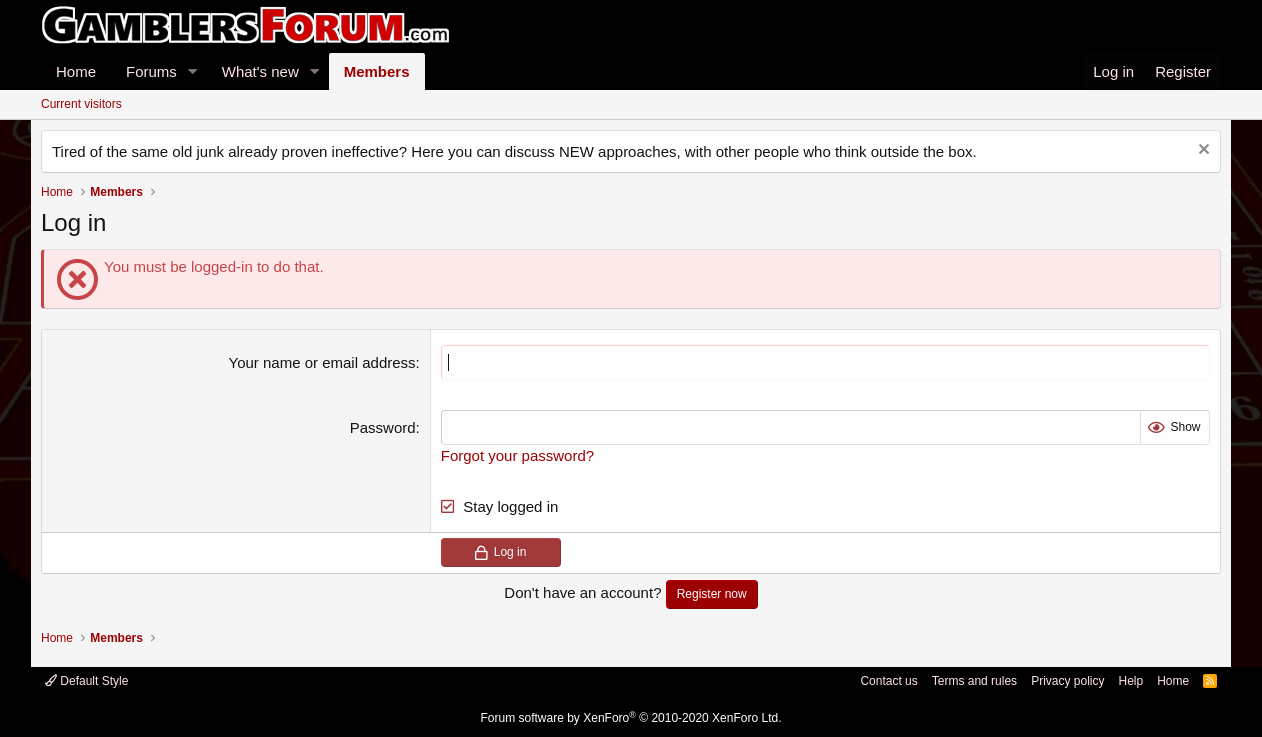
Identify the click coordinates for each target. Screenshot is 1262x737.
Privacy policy (1067, 681)
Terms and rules (974, 681)
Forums (151, 71)
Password (383, 427)
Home (76, 71)
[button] (193, 71)
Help (1130, 681)
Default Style (86, 681)
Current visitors (81, 104)
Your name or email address (322, 362)
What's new (260, 71)
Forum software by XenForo (631, 718)
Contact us (888, 681)
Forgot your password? (517, 455)
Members (377, 71)
